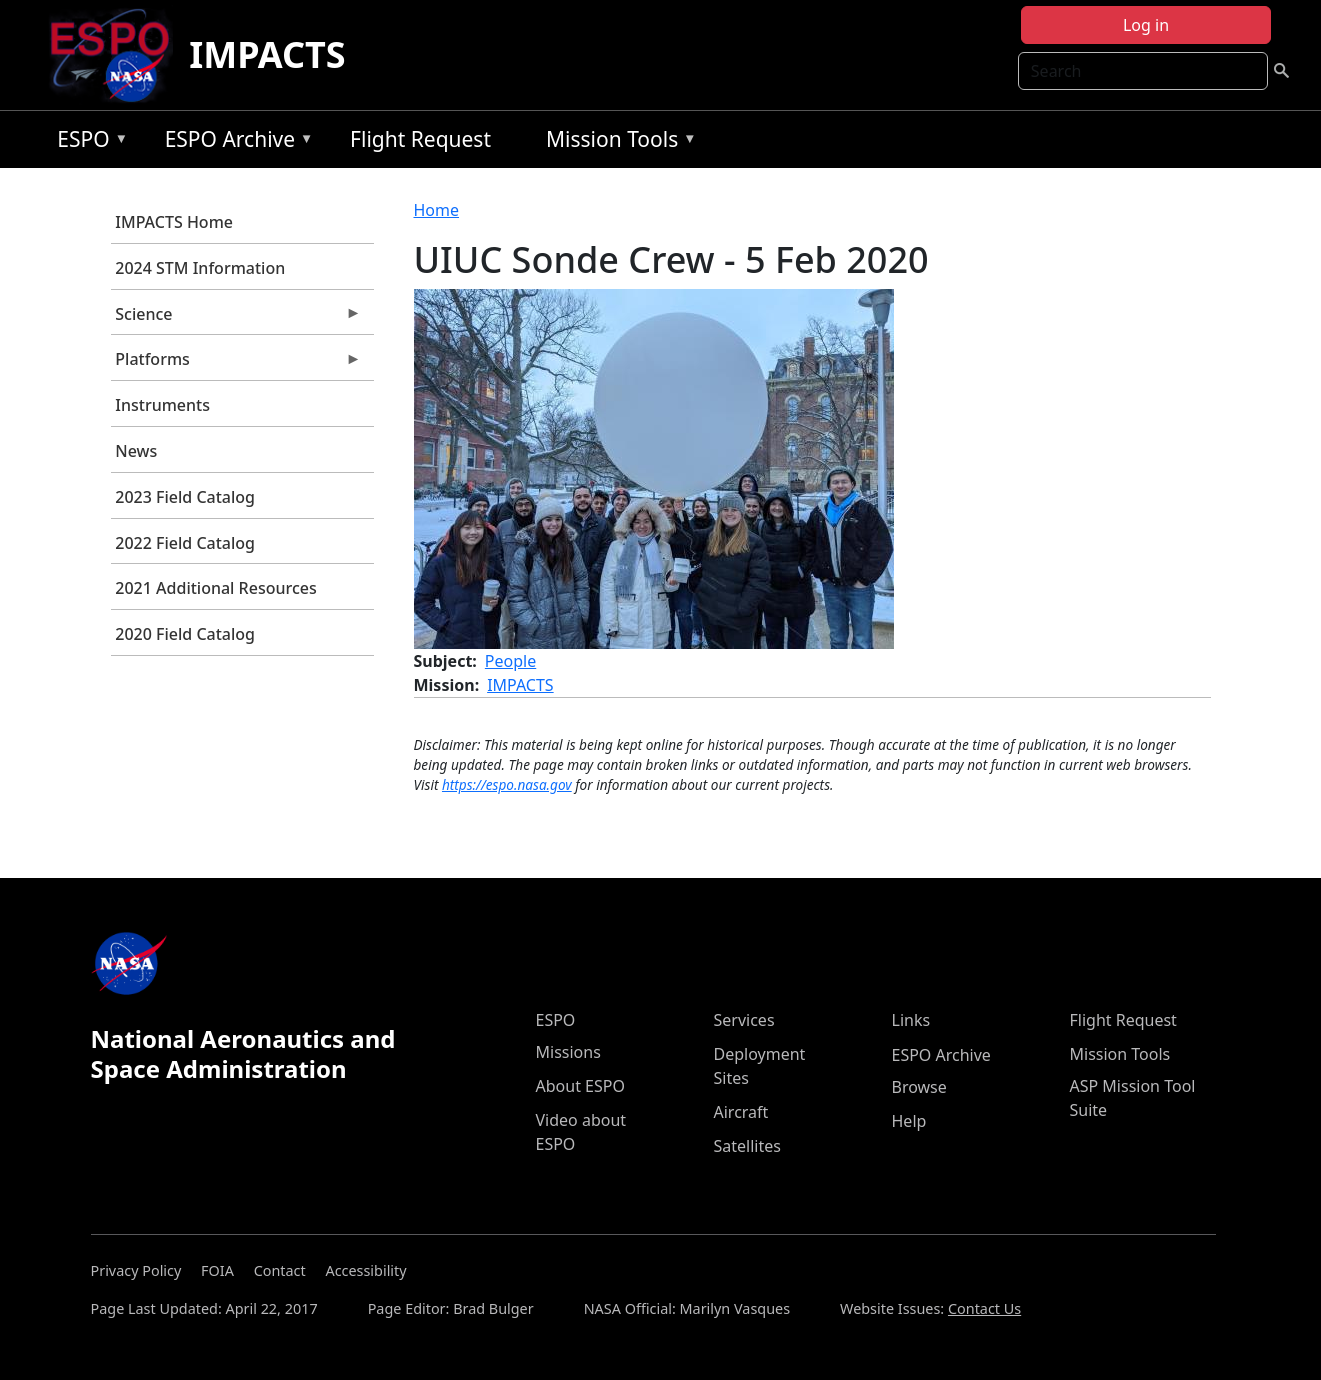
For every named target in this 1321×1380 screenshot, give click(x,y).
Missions (568, 1052)
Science (236, 319)
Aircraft (741, 1112)
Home (437, 210)
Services (744, 1020)
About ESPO (580, 1086)
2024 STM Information (200, 268)
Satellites (747, 1146)
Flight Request (420, 139)
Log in (1146, 25)
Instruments (162, 405)
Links (911, 1020)
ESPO (87, 142)
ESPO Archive (234, 142)
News (136, 451)
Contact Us (984, 1308)
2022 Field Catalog (185, 543)
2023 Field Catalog (185, 497)
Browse (919, 1087)
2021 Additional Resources (215, 588)
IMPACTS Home (174, 222)
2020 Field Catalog (185, 634)
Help (909, 1121)
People (510, 661)
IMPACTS (267, 54)
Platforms (236, 364)
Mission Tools (616, 142)
